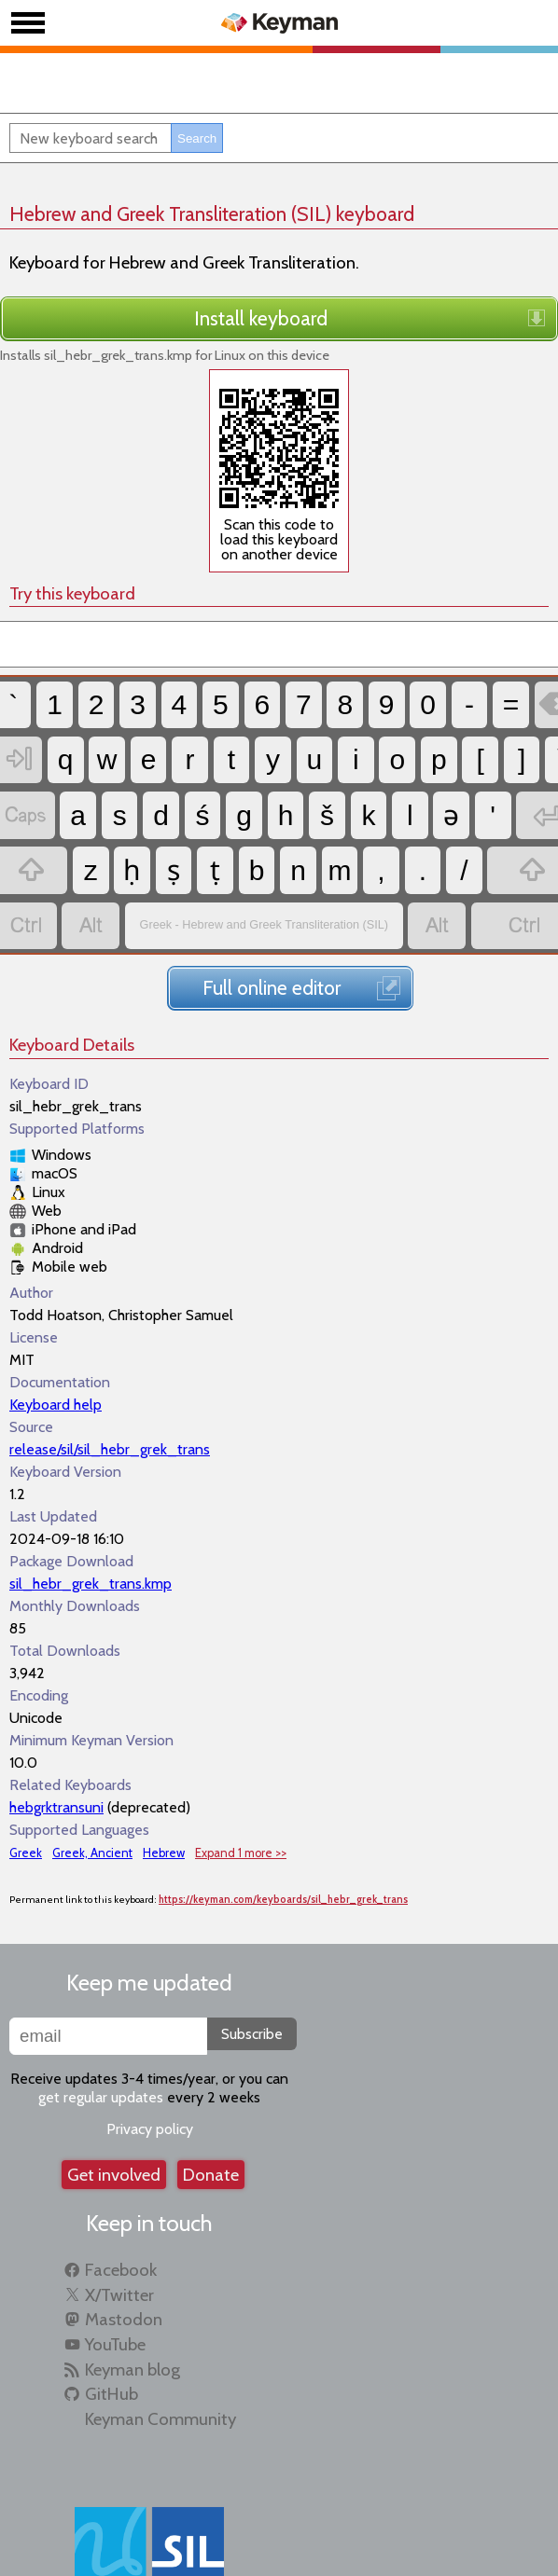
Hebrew (164, 1792)
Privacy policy (149, 2069)
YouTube (115, 2284)
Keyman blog (132, 2309)
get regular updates (100, 2037)
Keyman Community (160, 2359)
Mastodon (123, 2259)
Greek (25, 1792)
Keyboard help (55, 1344)
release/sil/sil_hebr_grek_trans (109, 1389)
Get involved (113, 2115)
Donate (211, 2115)
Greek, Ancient (92, 1792)
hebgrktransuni (56, 1747)
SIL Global (187, 2546)
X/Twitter (119, 2234)
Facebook (121, 2210)
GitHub (111, 2334)
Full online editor (271, 928)
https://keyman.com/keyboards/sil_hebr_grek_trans (283, 1840)
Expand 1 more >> (240, 1792)
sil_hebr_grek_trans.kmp (90, 1523)
